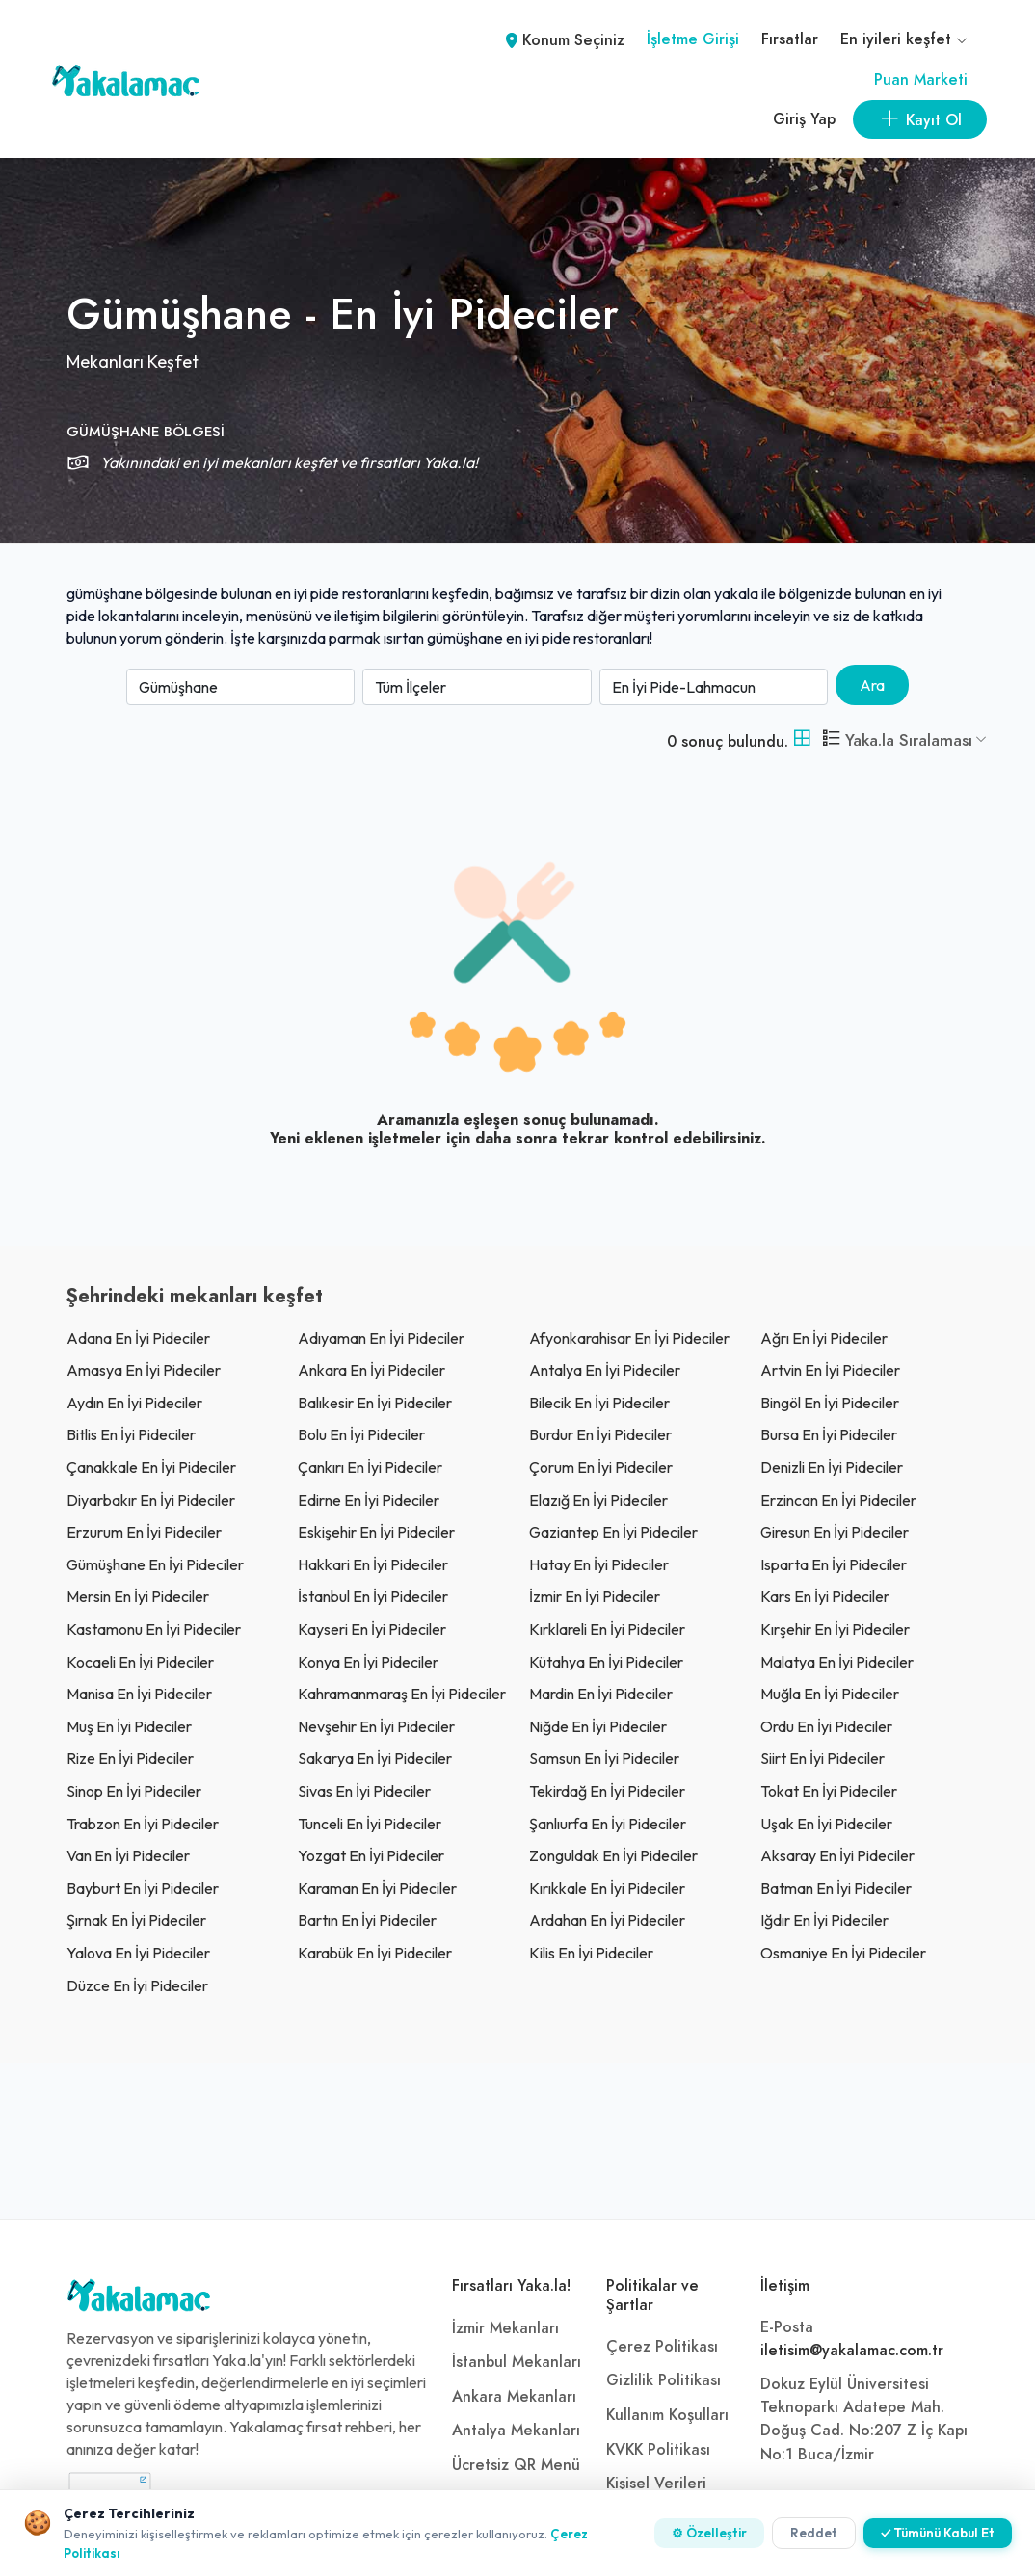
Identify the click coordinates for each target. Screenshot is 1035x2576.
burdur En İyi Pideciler (600, 1434)
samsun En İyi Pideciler (604, 1758)
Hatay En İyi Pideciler (599, 1564)
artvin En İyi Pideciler (830, 1370)
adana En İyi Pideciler (138, 1338)
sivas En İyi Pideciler (364, 1791)
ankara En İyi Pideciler (371, 1370)
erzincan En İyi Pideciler (838, 1500)
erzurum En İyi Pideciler (144, 1531)
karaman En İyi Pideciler (377, 1888)
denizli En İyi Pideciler (831, 1467)
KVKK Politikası (658, 2449)
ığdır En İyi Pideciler (824, 1920)
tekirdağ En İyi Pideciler (607, 1791)
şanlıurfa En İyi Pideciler (607, 1823)
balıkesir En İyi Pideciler (375, 1402)
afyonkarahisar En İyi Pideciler (629, 1338)
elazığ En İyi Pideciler (598, 1500)
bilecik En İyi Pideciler (599, 1402)
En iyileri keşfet (904, 39)
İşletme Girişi (693, 39)
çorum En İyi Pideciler (601, 1467)
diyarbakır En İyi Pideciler (150, 1500)
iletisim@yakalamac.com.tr (851, 2350)
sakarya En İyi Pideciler (375, 1758)
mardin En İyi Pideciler (601, 1693)
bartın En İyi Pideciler (367, 1920)
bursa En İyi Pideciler (828, 1434)
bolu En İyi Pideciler (361, 1434)
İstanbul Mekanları (516, 2362)
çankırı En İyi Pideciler (370, 1467)
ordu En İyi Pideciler (826, 1726)
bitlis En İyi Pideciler (131, 1434)
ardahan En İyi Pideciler (607, 1920)
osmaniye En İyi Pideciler (843, 1952)
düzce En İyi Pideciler (137, 1985)
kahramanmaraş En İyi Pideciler (402, 1693)
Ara (872, 685)
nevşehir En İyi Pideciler (376, 1726)
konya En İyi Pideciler (368, 1661)
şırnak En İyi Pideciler (136, 1920)
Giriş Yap (804, 119)
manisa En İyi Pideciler (139, 1693)
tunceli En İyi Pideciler (369, 1823)
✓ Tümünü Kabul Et (938, 2532)
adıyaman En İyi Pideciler (381, 1338)
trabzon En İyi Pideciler (142, 1823)
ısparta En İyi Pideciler (833, 1564)
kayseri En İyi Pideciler (372, 1629)
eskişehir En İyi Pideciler (376, 1531)
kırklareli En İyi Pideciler (607, 1629)
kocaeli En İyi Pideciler (140, 1661)
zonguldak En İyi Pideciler (613, 1855)
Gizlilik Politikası (663, 2380)
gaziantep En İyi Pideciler (613, 1531)
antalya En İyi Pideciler (604, 1370)
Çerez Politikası (662, 2346)
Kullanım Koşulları (667, 2415)
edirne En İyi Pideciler (368, 1500)
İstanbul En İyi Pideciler (373, 1596)
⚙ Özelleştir (709, 2532)
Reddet (813, 2532)
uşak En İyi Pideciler (826, 1823)
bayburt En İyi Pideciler (142, 1888)
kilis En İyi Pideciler (591, 1952)
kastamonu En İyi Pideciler (153, 1629)
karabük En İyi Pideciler (375, 1952)
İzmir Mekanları (505, 2328)
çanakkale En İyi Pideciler (151, 1467)
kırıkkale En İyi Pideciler (607, 1888)
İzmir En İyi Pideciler (594, 1596)
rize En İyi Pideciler (130, 1758)
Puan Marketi (921, 80)
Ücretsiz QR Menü (516, 2465)
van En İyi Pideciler (128, 1855)
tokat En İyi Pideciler (828, 1791)
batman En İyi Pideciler (836, 1888)
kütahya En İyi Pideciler (606, 1661)
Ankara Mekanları (514, 2396)
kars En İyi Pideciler (824, 1596)
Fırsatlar (789, 39)
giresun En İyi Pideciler (834, 1531)
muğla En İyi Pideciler (829, 1693)
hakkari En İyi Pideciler (373, 1564)
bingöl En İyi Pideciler (829, 1402)
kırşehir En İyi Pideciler (835, 1629)
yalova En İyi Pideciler (138, 1952)
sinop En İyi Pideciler (133, 1791)
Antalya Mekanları (516, 2430)
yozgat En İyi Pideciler (371, 1855)
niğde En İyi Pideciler (598, 1726)
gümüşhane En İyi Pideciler (155, 1564)
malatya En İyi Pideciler (837, 1661)
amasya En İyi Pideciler (143, 1370)
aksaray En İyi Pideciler (837, 1855)
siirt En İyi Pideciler (822, 1758)
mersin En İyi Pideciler (137, 1596)
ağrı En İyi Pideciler (824, 1338)
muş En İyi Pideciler (129, 1726)
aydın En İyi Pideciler (134, 1402)
